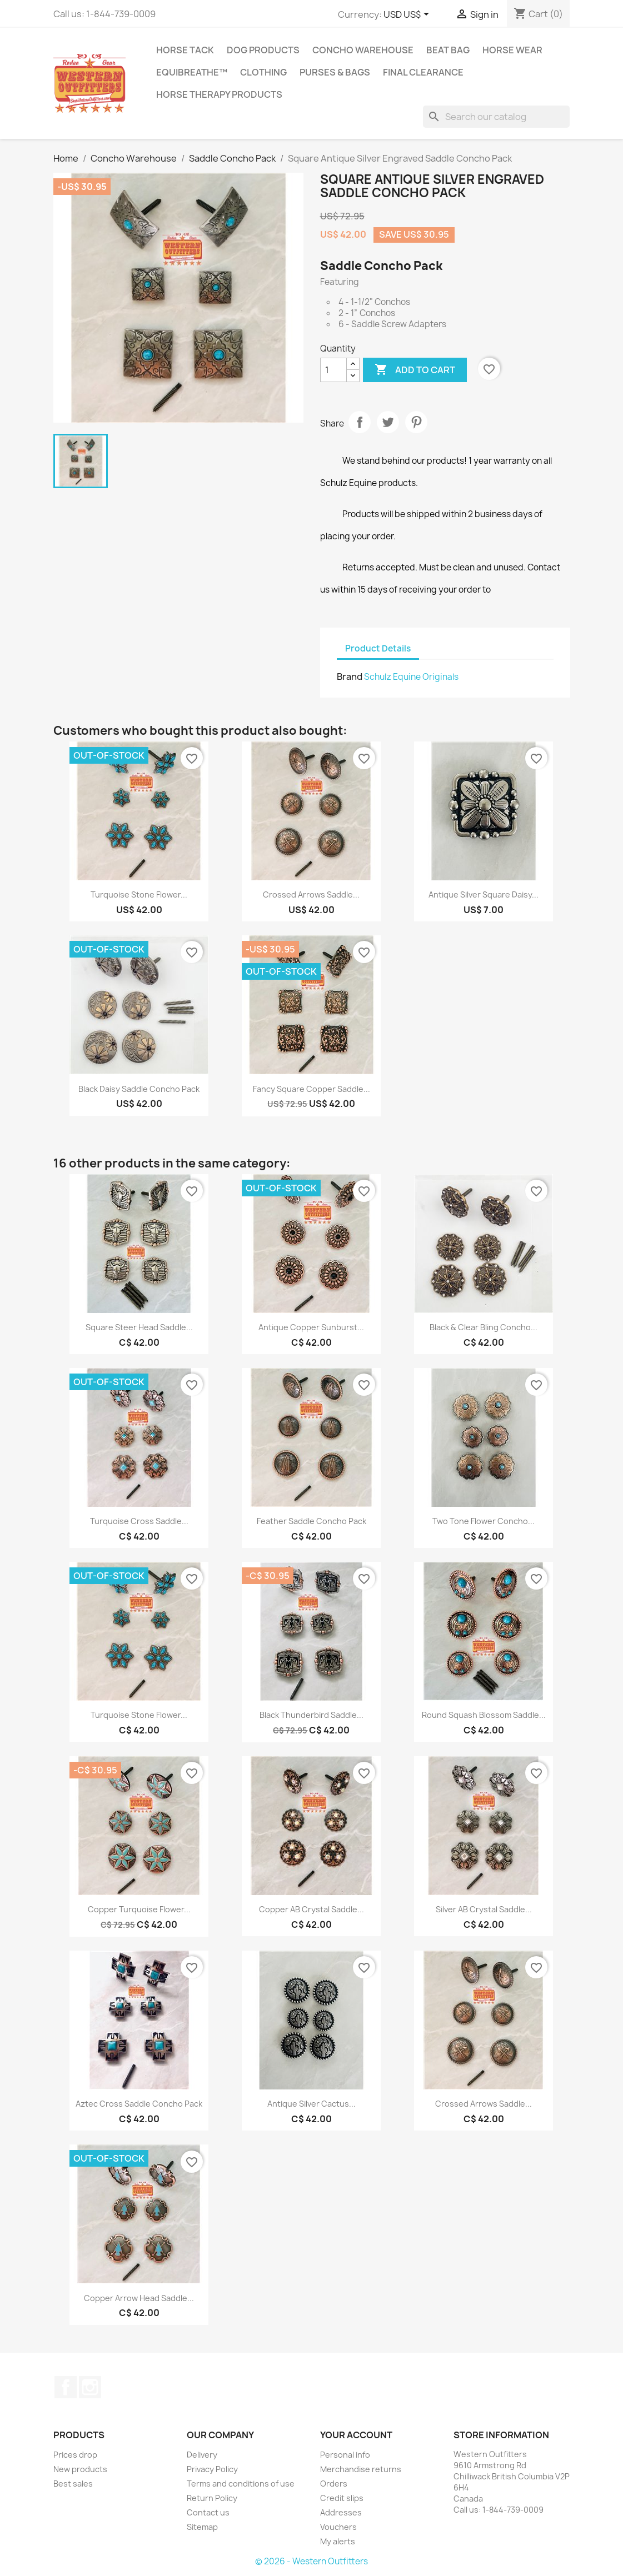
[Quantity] (333, 370)
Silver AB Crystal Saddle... (484, 1909)
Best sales (73, 2483)
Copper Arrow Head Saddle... (139, 2298)
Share (359, 422)
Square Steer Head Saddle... (139, 1327)
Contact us (208, 2512)
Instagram (90, 2387)
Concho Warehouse (362, 50)
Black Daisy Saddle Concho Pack (139, 1089)
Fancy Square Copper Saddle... (311, 1089)
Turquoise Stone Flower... (139, 894)
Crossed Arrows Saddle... (311, 894)
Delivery (202, 2454)
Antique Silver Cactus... (311, 2103)
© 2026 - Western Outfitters (311, 2561)
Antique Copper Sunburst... (311, 1327)
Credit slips (341, 2498)
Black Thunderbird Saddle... (311, 1715)
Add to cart (415, 370)
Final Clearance (423, 72)
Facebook (65, 2387)
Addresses (341, 2512)
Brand (349, 676)
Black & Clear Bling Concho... (483, 1327)
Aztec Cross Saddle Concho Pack (139, 2103)
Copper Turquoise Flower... (139, 1909)
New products (80, 2469)
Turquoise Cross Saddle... (139, 1521)
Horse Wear (512, 50)
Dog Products (263, 50)
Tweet (388, 422)
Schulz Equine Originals (411, 677)
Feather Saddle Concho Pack (311, 1521)
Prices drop (75, 2454)
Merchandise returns (360, 2469)
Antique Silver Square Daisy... (483, 894)
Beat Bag (448, 50)
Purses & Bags (335, 72)
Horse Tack (185, 50)
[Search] (496, 117)
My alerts (337, 2541)
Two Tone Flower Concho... (483, 1521)
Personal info (345, 2454)
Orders (333, 2483)
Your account (356, 2435)
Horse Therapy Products (219, 94)
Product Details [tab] (378, 648)
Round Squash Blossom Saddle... (484, 1715)
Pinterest (416, 422)
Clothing (263, 72)
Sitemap (202, 2527)
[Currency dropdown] (408, 15)
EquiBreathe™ (191, 72)
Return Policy (212, 2498)
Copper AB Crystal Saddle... (311, 1909)
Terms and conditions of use (241, 2483)
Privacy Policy (212, 2469)
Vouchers (338, 2527)
